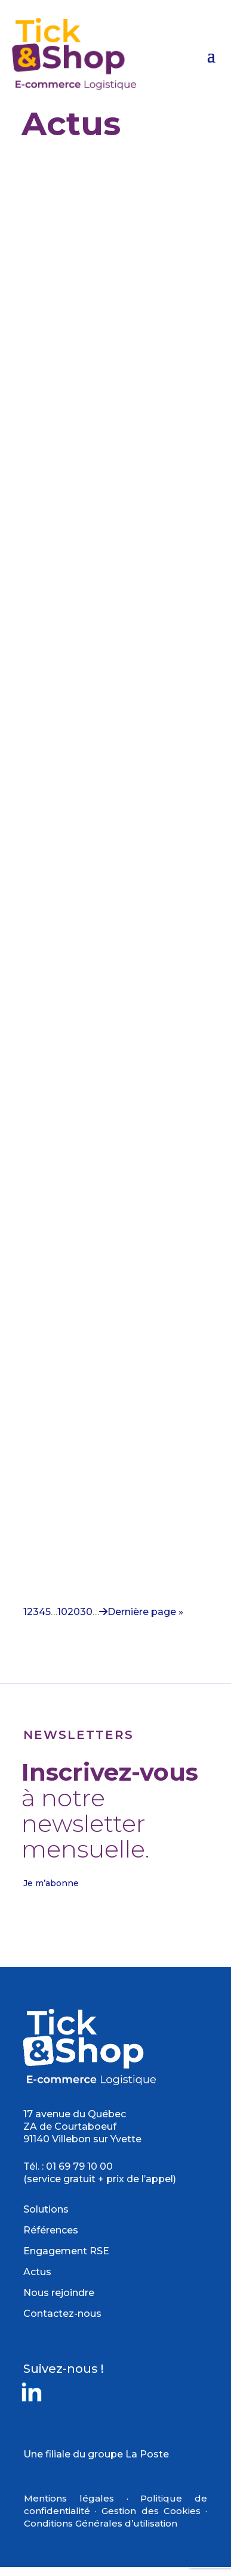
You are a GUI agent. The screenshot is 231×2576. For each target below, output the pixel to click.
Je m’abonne (51, 1883)
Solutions (46, 2209)
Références (50, 2230)
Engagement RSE (66, 2251)
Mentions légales (69, 2498)
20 (73, 1611)
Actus (37, 2272)
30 (86, 1611)
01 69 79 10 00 (79, 2166)
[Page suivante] (103, 1611)
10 (62, 1611)
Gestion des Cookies (150, 2510)
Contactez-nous (62, 2313)
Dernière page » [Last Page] (145, 1611)
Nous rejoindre (58, 2292)
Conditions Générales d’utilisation (100, 2523)
